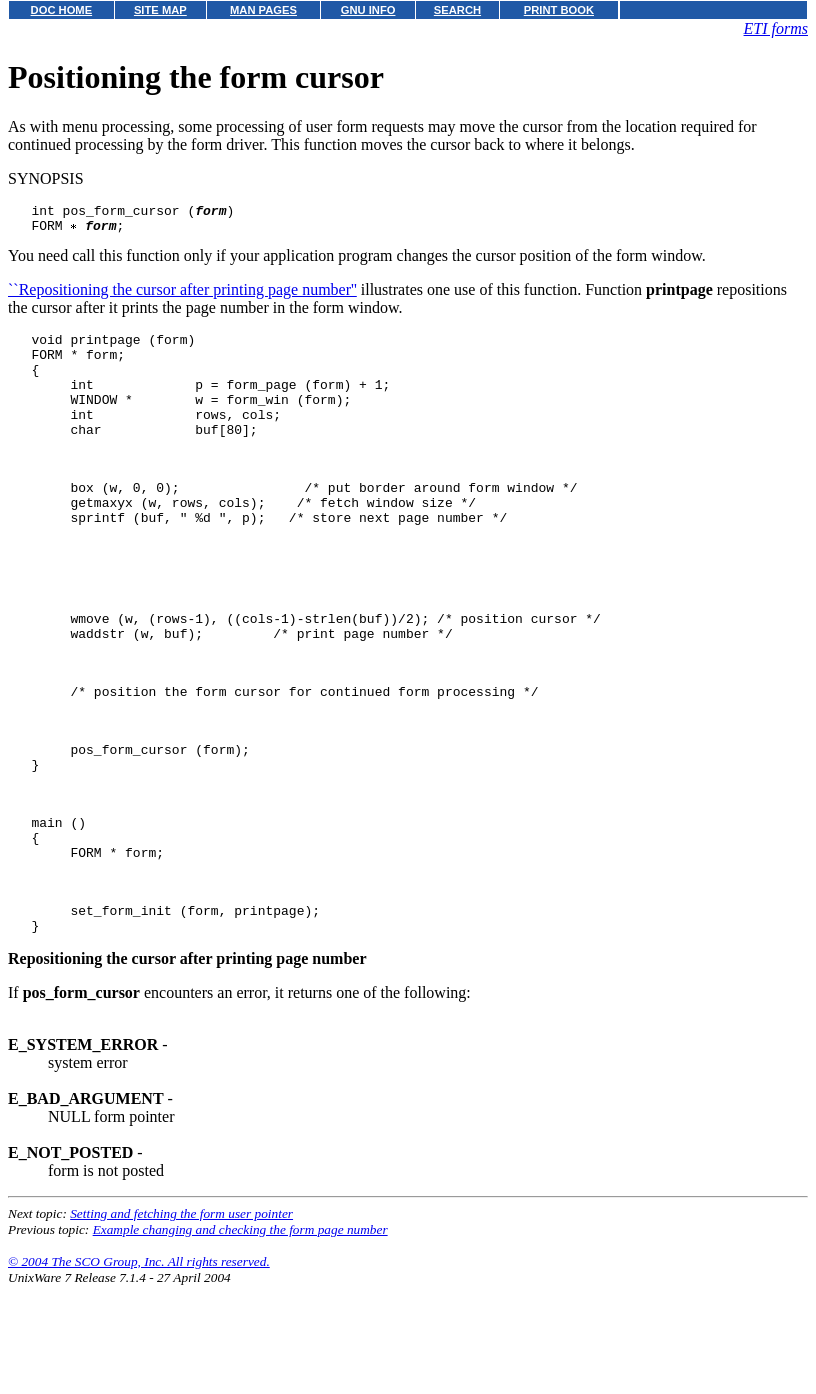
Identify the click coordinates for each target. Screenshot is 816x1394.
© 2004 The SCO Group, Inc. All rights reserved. (139, 1369)
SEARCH (457, 10)
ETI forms (776, 28)
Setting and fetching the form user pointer (181, 1321)
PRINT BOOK (559, 10)
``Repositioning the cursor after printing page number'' (182, 295)
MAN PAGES (263, 10)
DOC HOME (62, 10)
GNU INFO (368, 10)
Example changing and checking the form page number (240, 1337)
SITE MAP (160, 10)
